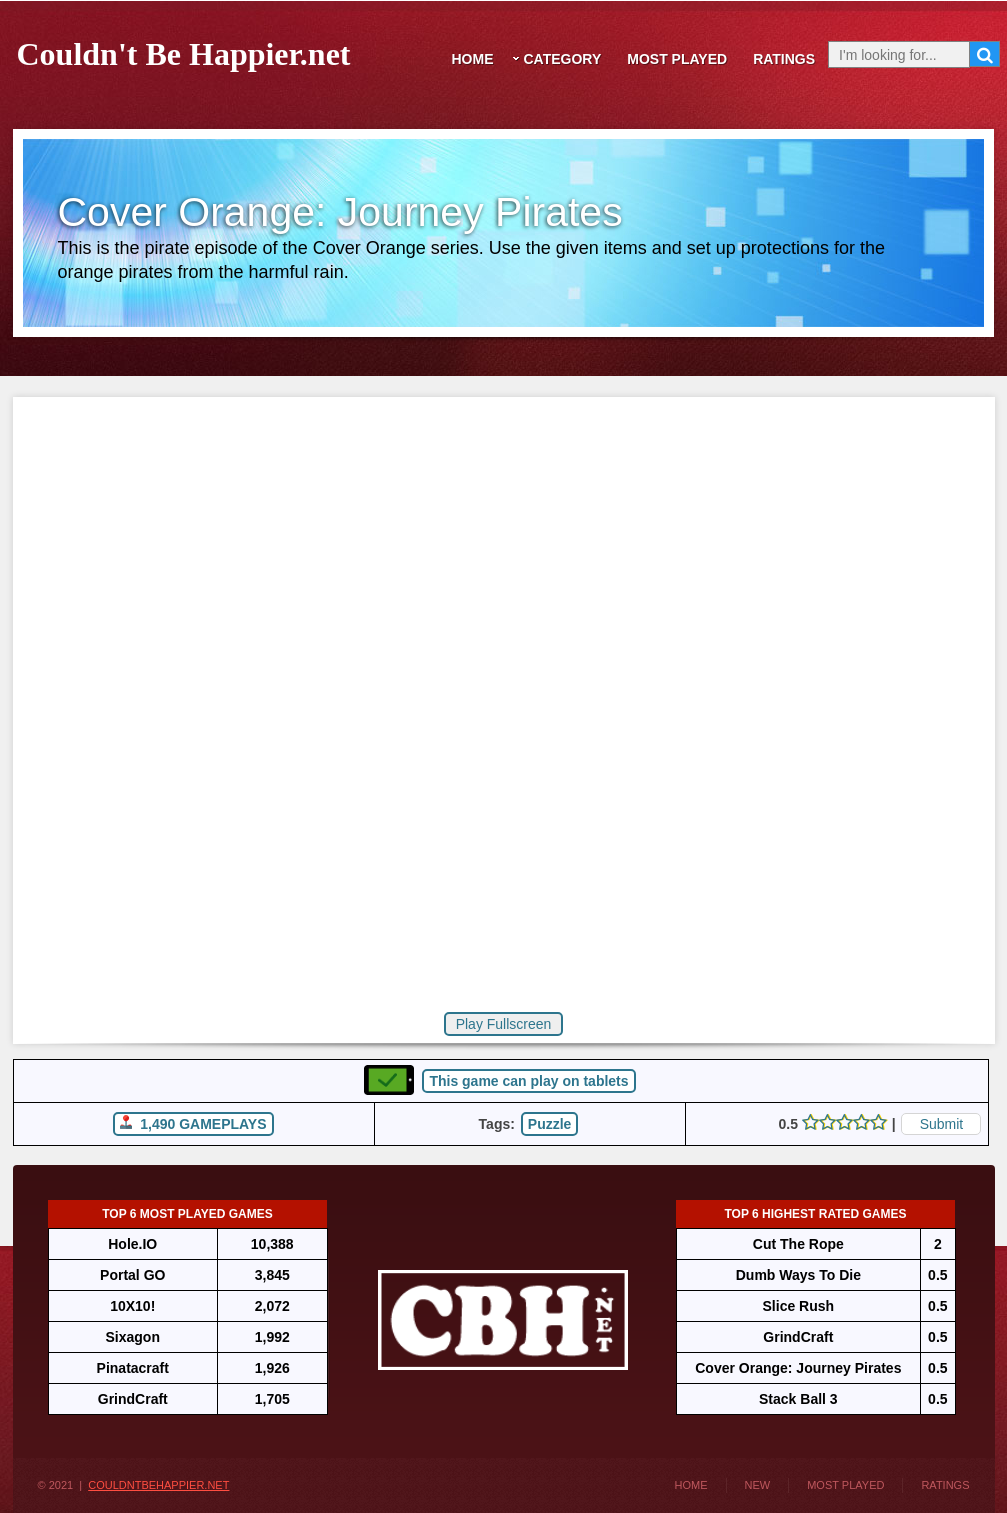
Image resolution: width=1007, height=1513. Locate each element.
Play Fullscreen (504, 1024)
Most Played (677, 59)
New (758, 1485)
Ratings (784, 59)
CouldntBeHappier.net (158, 1485)
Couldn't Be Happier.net (184, 50)
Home (473, 59)
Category (563, 59)
